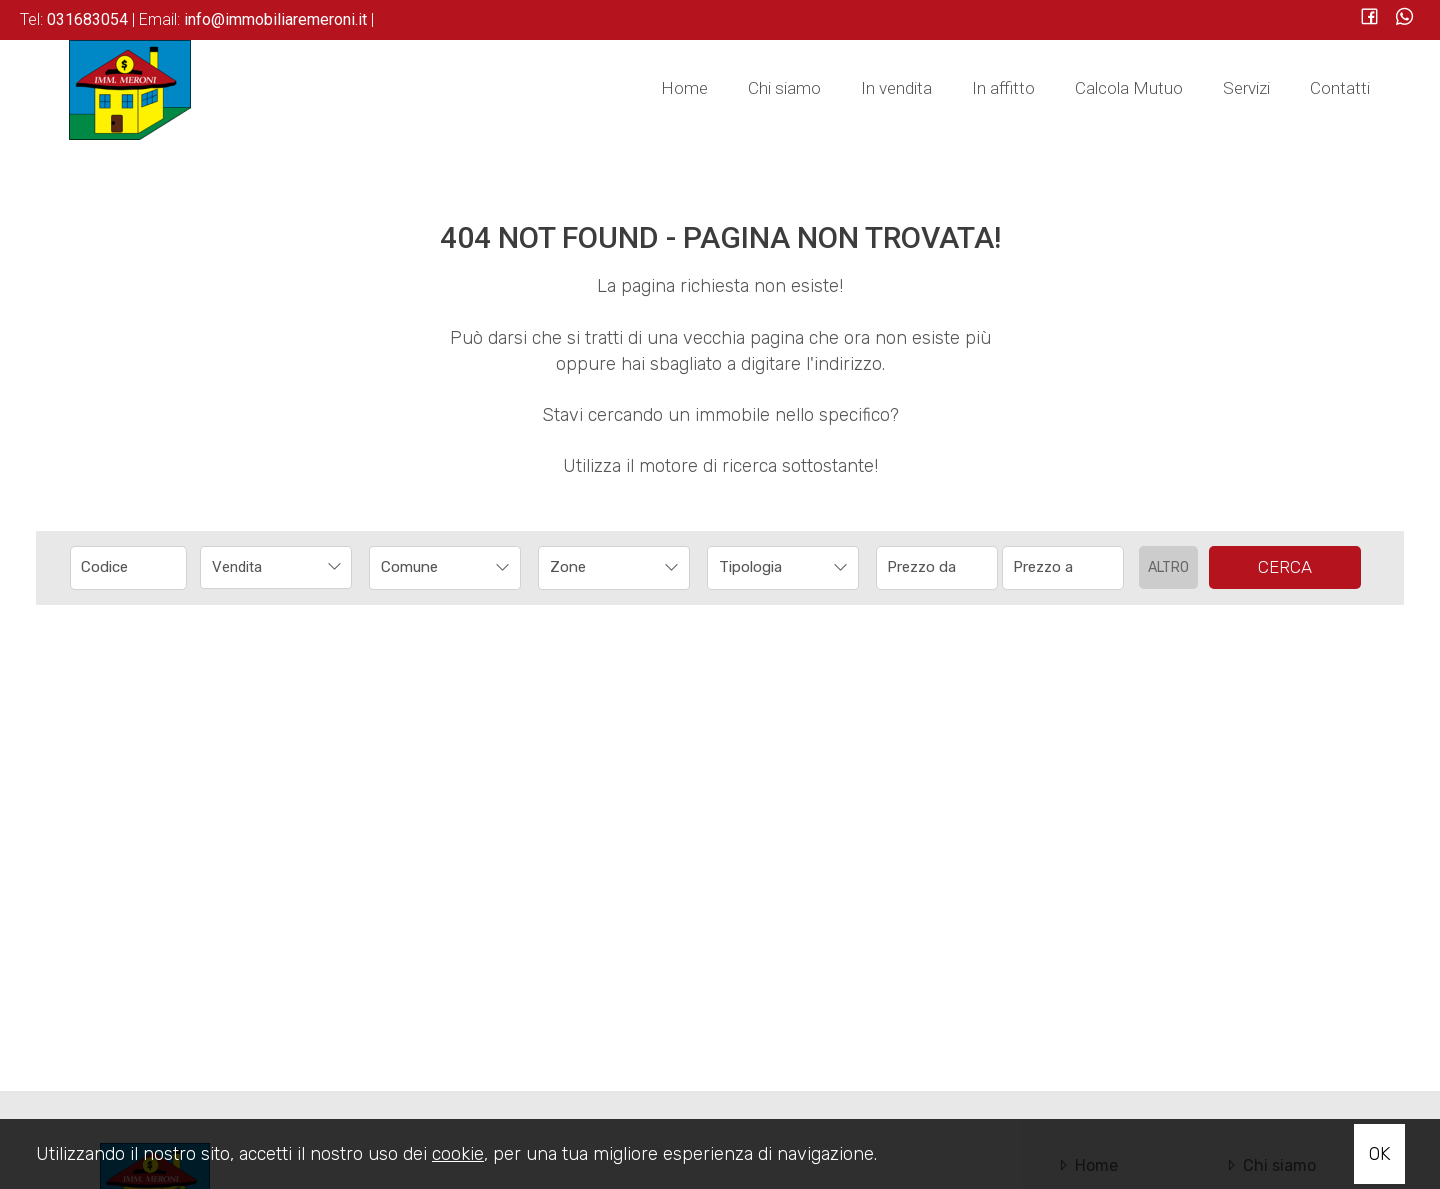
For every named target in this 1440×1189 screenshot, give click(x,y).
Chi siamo (784, 88)
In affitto (1003, 88)
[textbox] (431, 567)
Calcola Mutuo (1129, 88)
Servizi (1246, 88)
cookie (458, 1154)
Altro (1168, 567)
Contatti (1340, 88)
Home (684, 88)
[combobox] (276, 567)
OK (1379, 1154)
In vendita (896, 88)
